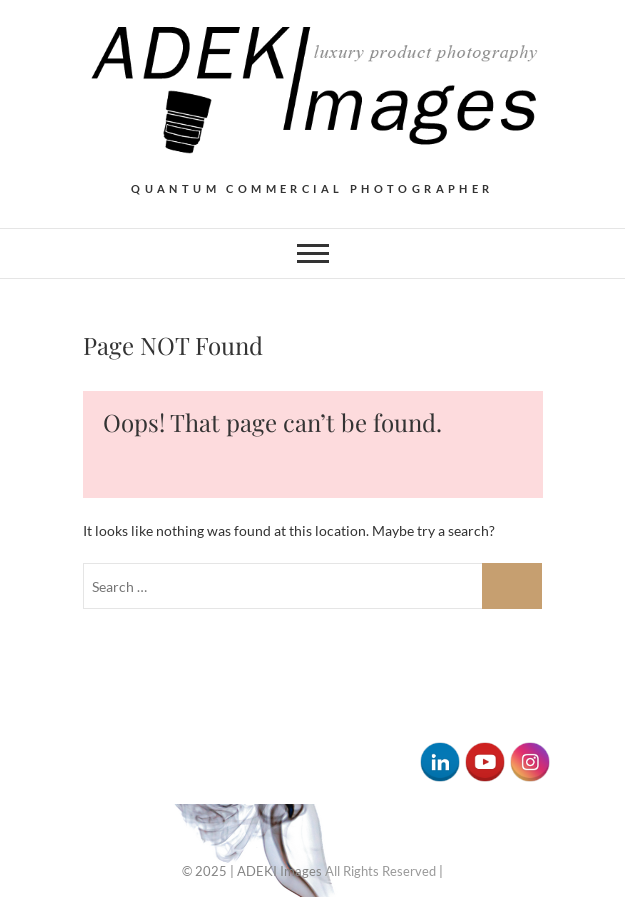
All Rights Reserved (380, 871)
